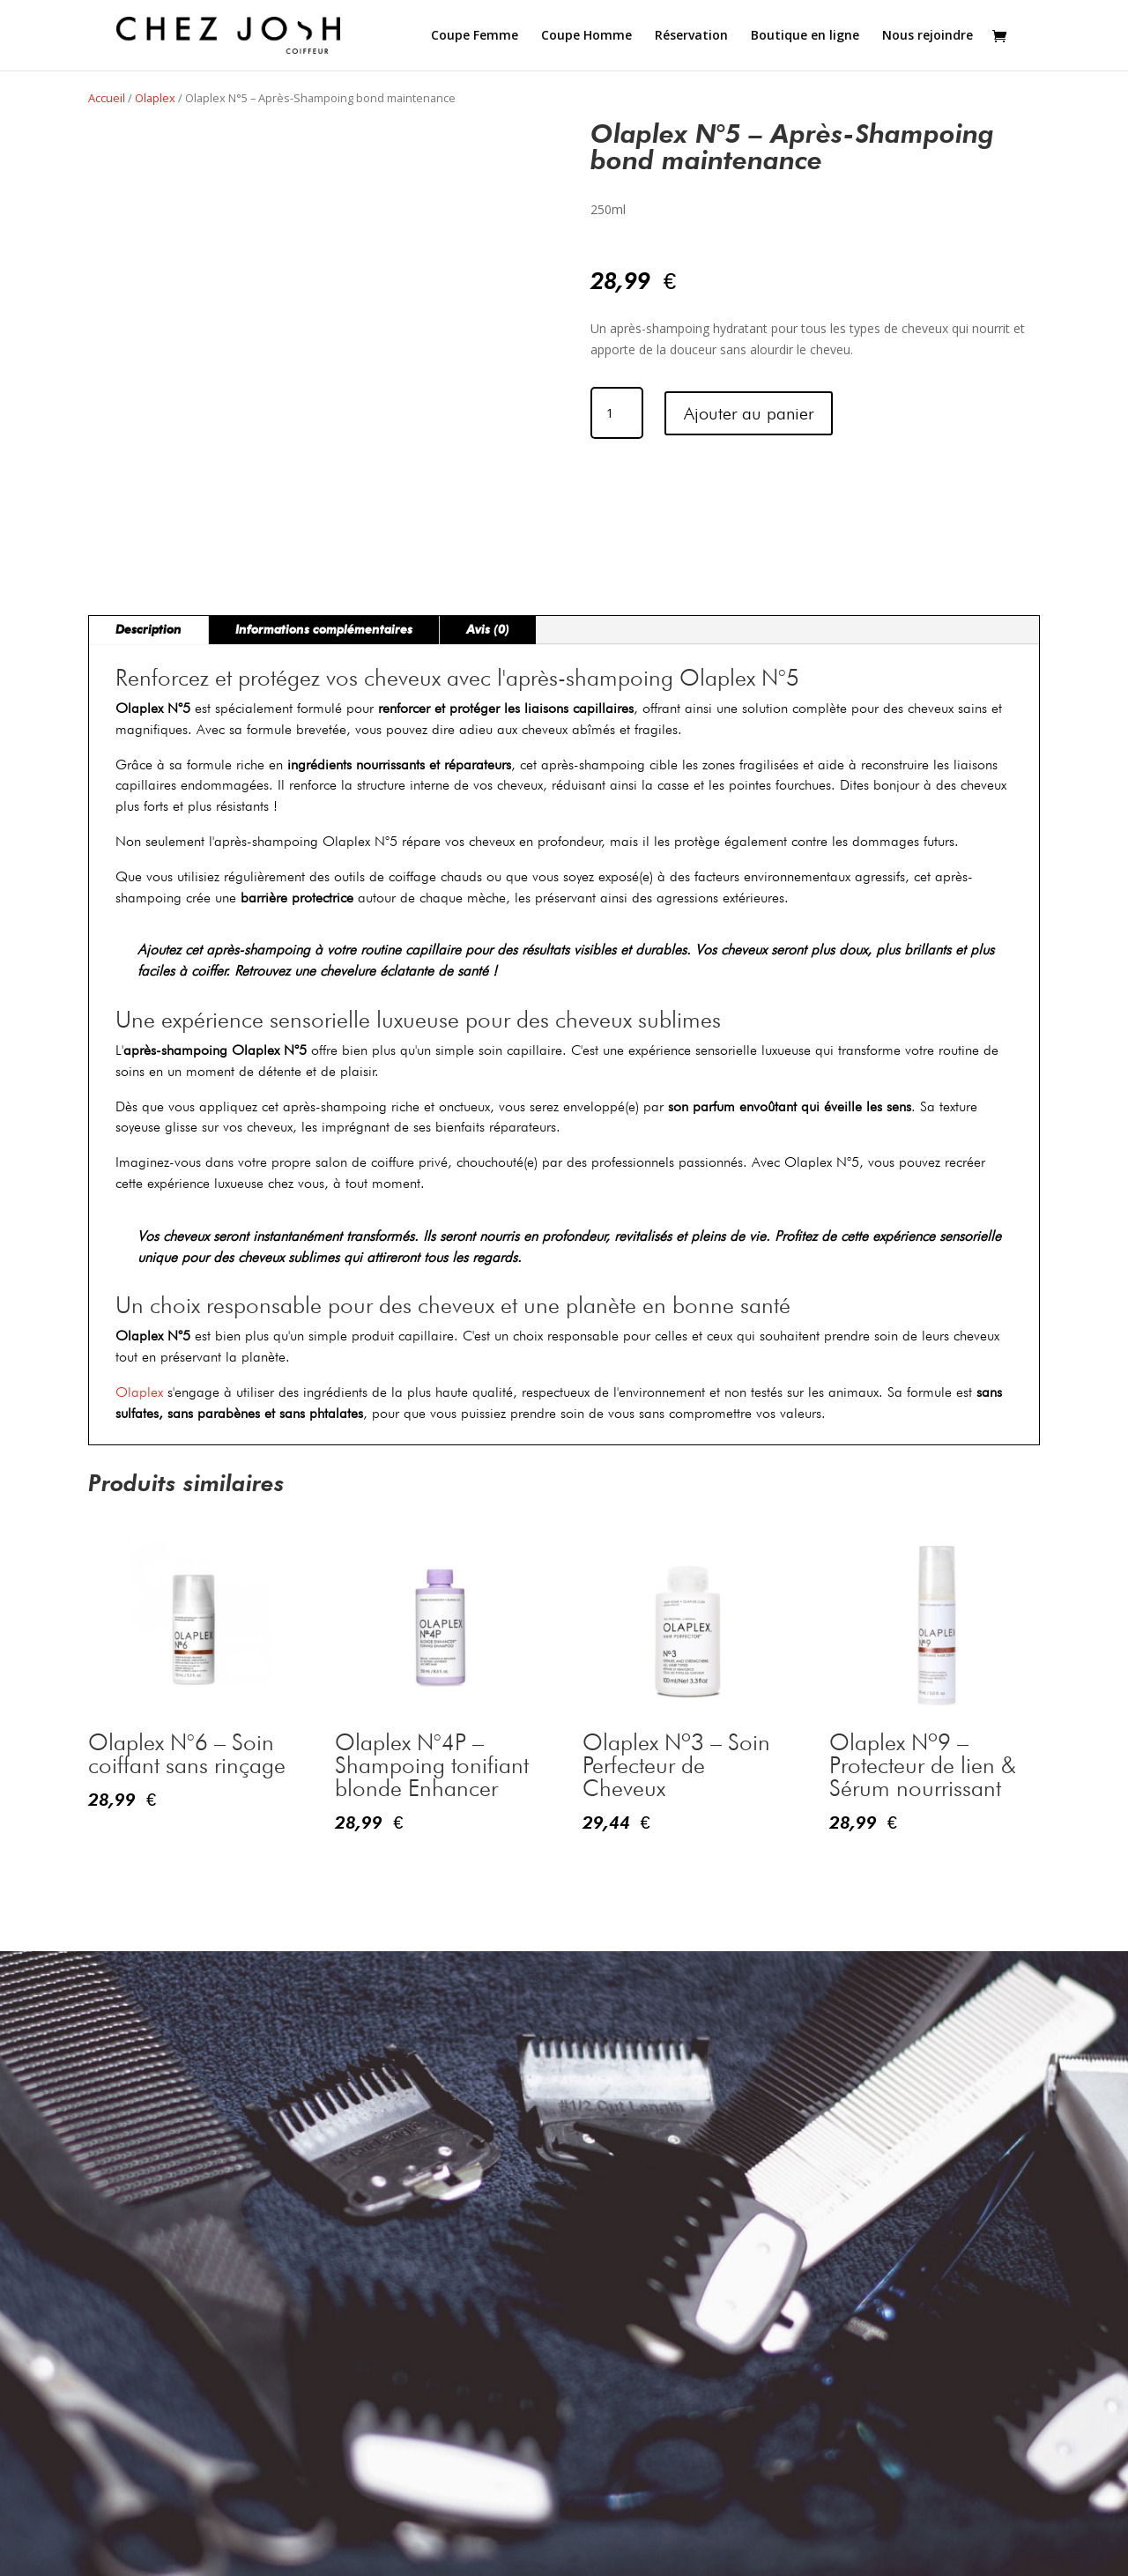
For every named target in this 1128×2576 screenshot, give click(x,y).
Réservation (691, 36)
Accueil (106, 98)
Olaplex (155, 98)
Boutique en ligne (805, 36)
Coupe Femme (474, 36)
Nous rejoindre (927, 36)
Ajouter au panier (748, 413)
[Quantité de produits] (616, 413)
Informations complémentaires (323, 629)
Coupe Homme (586, 36)
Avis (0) (487, 629)
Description (148, 629)
